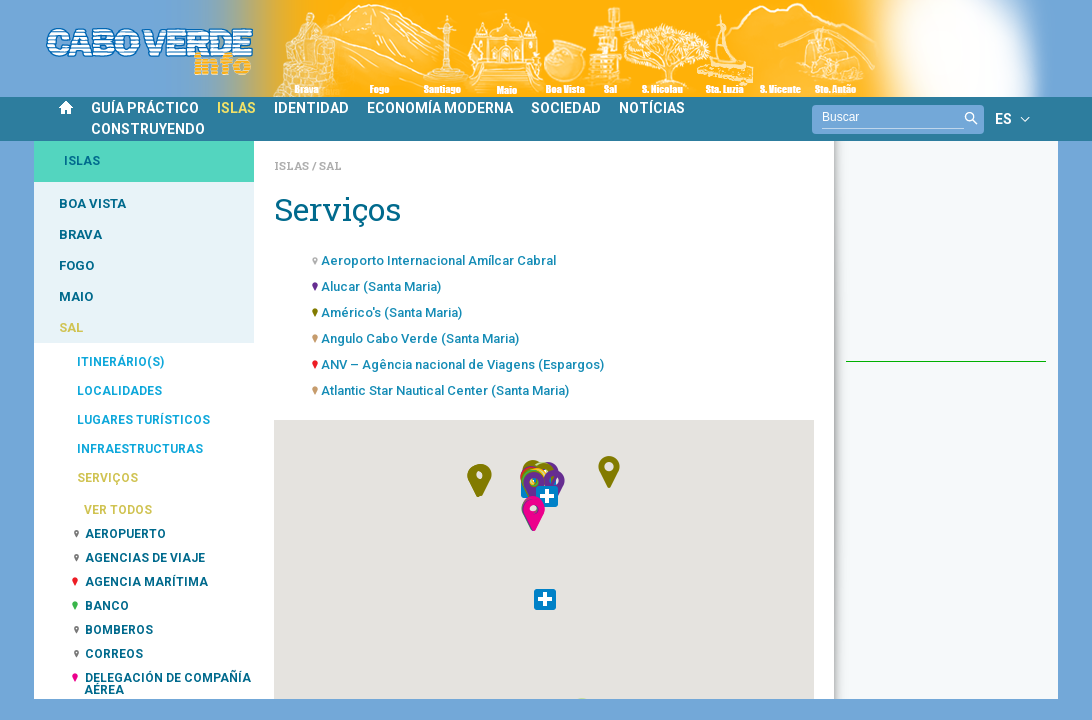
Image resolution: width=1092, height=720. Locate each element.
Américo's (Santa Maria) (391, 312)
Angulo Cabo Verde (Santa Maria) (420, 338)
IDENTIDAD (311, 108)
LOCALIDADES (119, 391)
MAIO (76, 296)
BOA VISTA (92, 203)
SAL (71, 327)
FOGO (76, 265)
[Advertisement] (946, 261)
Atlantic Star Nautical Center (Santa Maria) (445, 390)
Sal (330, 165)
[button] (531, 515)
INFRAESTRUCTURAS (140, 449)
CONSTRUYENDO (148, 129)
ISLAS (236, 108)
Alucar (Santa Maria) (381, 286)
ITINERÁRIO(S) (120, 362)
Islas (293, 165)
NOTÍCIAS (652, 108)
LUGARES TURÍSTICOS (143, 420)
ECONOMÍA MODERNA (440, 108)
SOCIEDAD (566, 108)
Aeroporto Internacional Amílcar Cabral (438, 260)
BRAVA (80, 234)
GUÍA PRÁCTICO (145, 108)
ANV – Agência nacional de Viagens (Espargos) (462, 364)
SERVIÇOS (107, 478)
